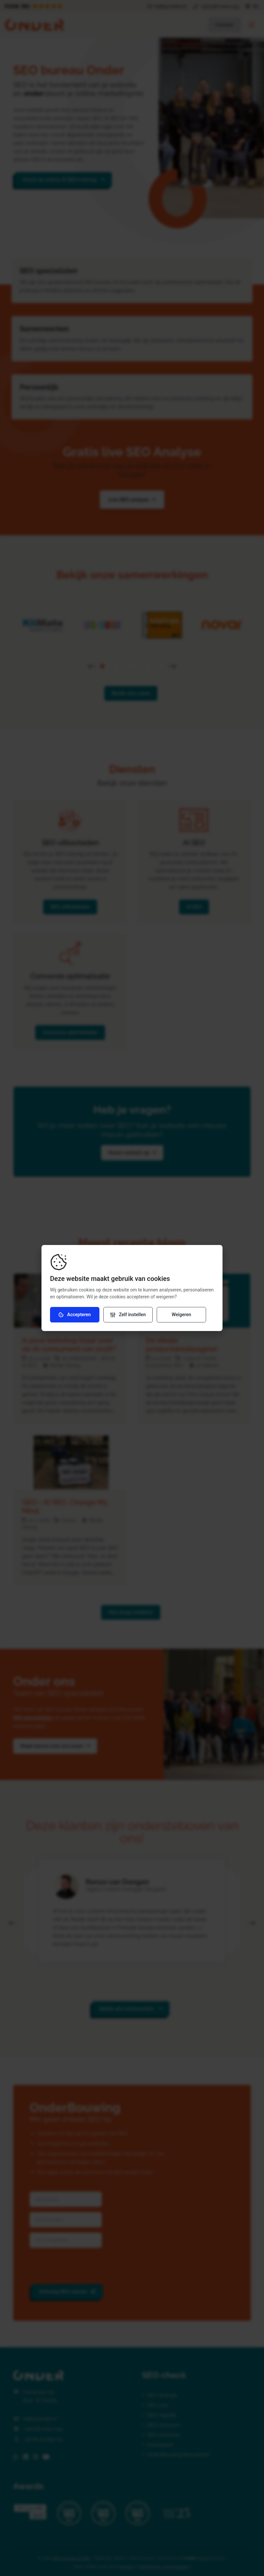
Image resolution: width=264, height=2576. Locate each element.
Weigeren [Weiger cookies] (181, 1314)
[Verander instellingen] (128, 1314)
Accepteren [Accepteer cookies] (75, 1315)
